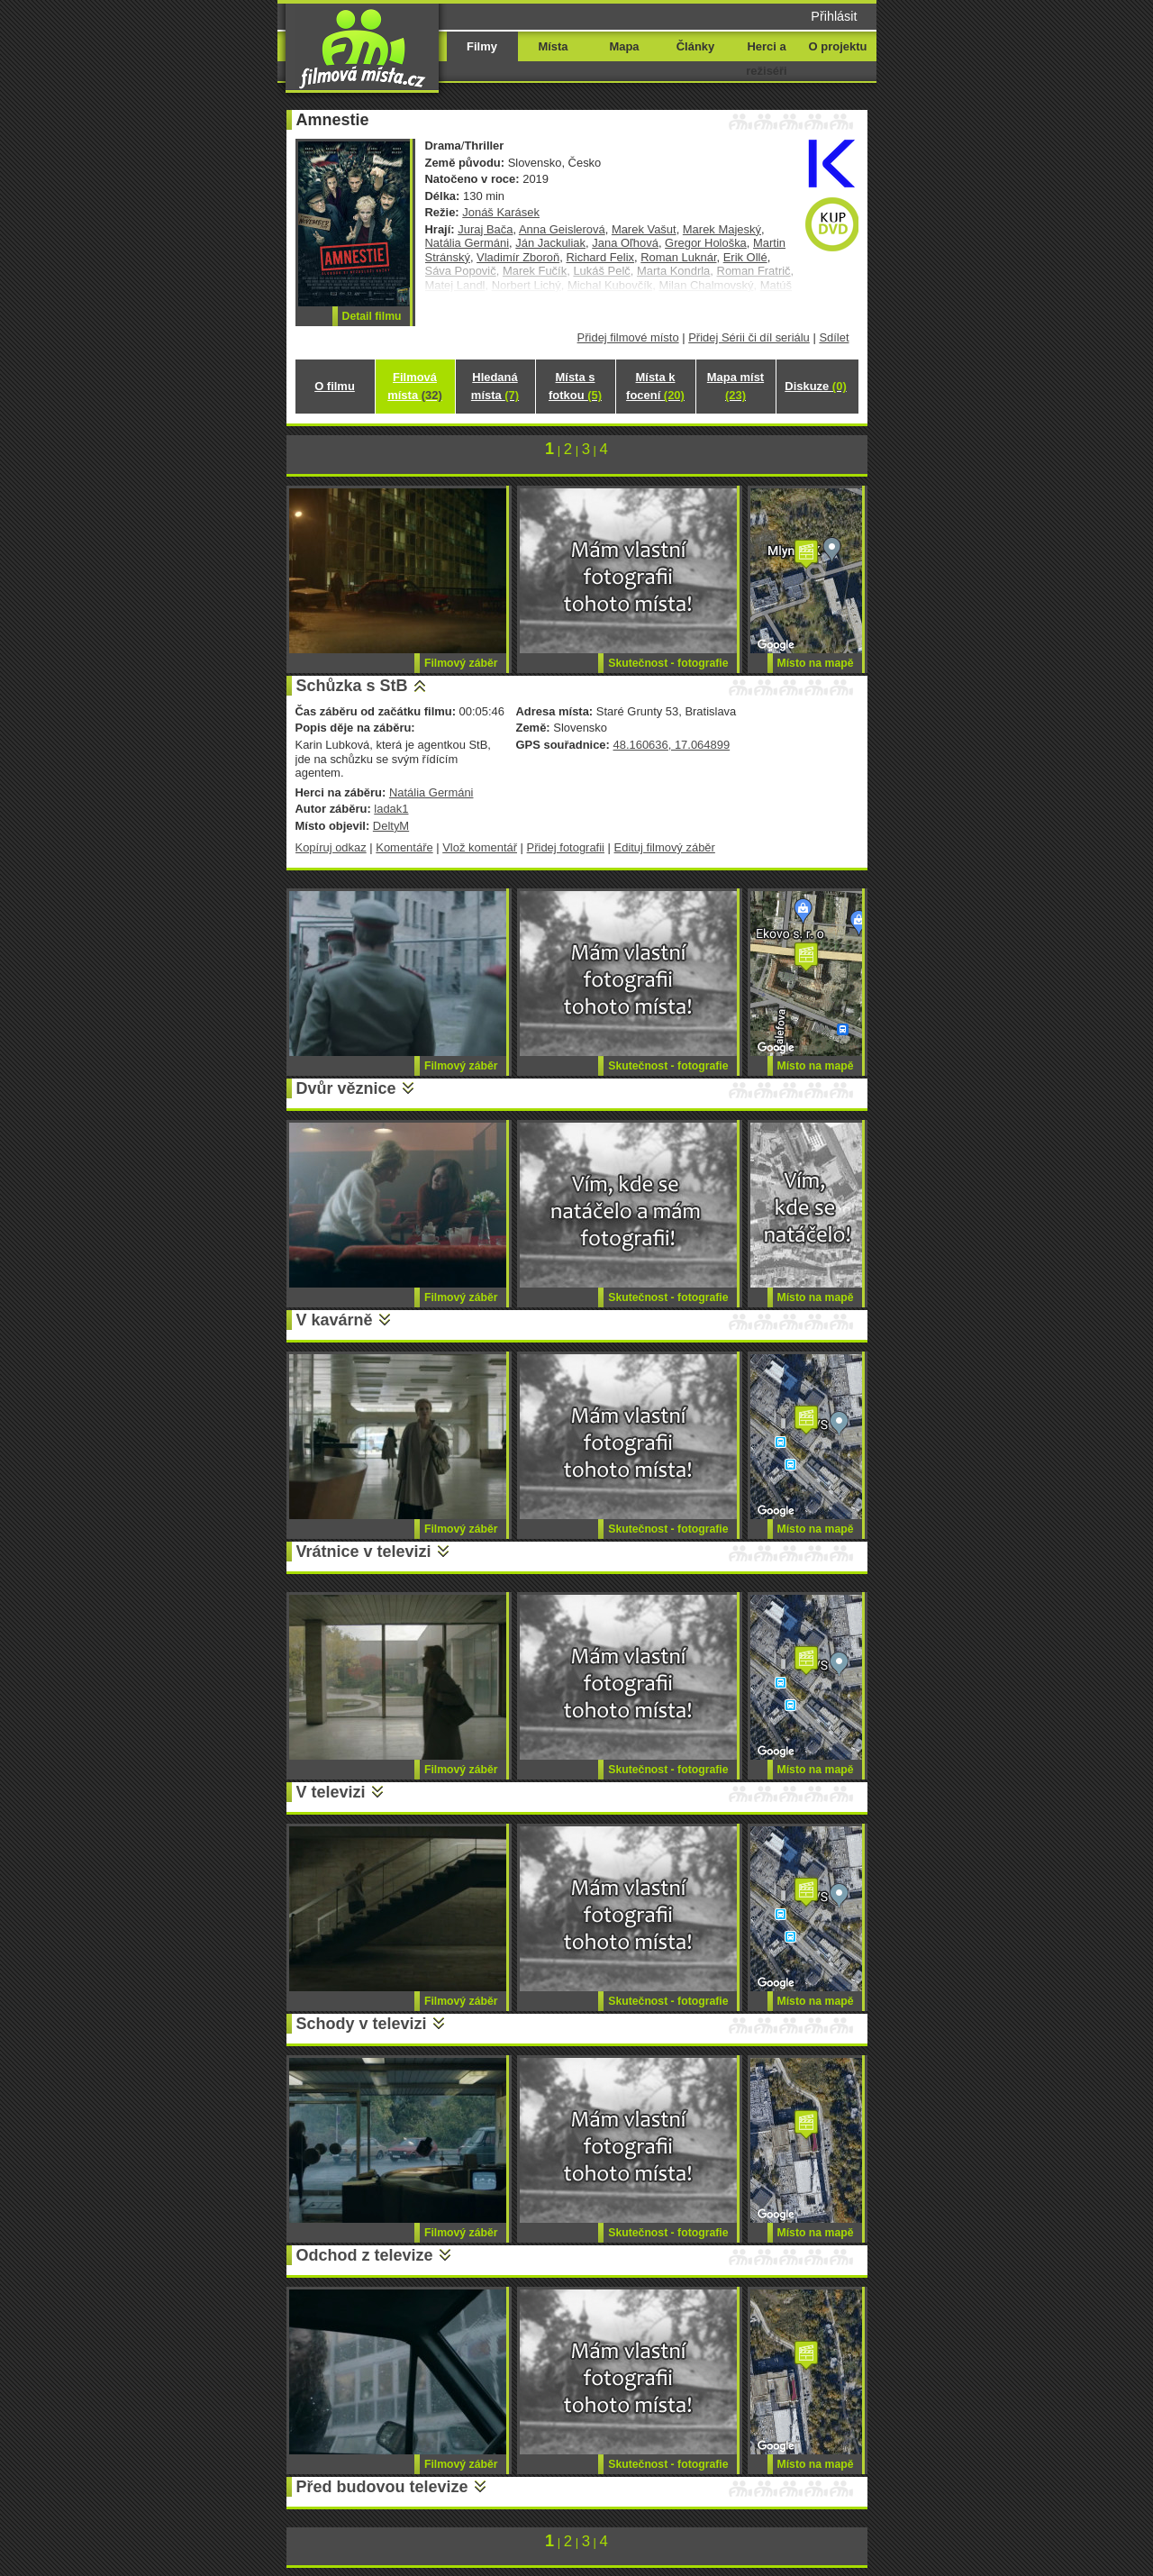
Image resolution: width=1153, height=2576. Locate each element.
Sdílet (834, 337)
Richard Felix (600, 257)
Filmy (482, 46)
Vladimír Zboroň (518, 257)
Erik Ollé (745, 257)
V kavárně (334, 1320)
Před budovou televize (382, 2487)
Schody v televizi (361, 2024)
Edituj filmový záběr (664, 847)
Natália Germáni (467, 243)
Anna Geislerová (562, 229)
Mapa (624, 46)
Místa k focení (655, 386)
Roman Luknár (678, 257)
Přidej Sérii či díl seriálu (749, 337)
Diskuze (815, 386)
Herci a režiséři (766, 58)
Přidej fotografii (565, 847)
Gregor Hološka (706, 243)
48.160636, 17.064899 (671, 744)
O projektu (838, 46)
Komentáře (404, 847)
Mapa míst (735, 386)
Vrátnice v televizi (363, 1552)
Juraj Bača (485, 229)
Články (695, 46)
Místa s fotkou (575, 386)
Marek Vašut (644, 229)
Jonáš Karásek (501, 212)
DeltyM (391, 826)
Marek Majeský (722, 229)
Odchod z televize (364, 2255)
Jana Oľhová (625, 243)
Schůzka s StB (352, 686)
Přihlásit (834, 16)
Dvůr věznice (346, 1088)
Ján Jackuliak (550, 243)
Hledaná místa (495, 386)
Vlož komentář (479, 847)
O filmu (334, 386)
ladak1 (391, 808)
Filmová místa (414, 386)
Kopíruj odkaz (331, 847)
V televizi (331, 1792)
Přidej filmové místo (628, 337)
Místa (552, 46)
